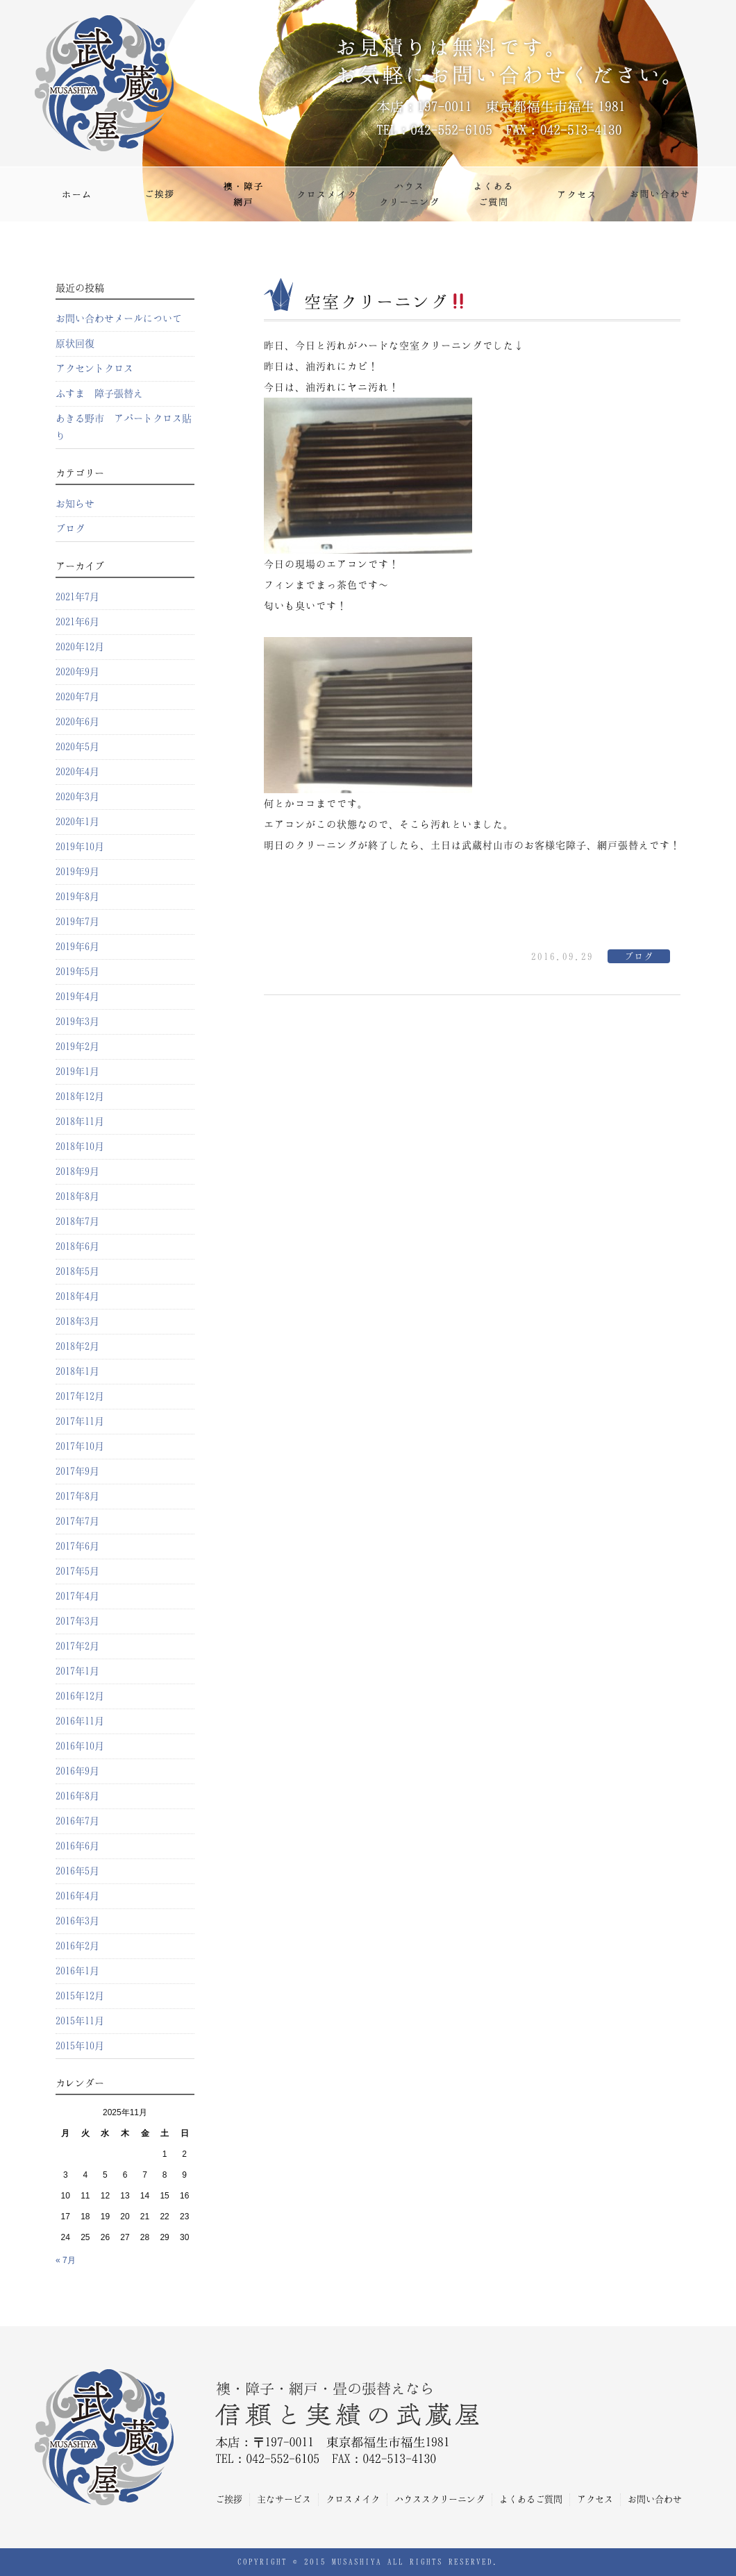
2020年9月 (77, 672)
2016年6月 (77, 1846)
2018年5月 (77, 1271)
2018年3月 (77, 1321)
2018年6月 (77, 1246)
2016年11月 (80, 1721)
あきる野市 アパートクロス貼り (124, 427)
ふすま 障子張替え (99, 393)
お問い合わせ (659, 194)
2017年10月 (80, 1446)
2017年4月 (77, 1596)
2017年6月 (77, 1546)
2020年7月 (77, 697)
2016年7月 (77, 1821)
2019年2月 (77, 1046)
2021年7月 (77, 597)
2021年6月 (77, 622)
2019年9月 (77, 871)
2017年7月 (77, 1521)
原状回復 (75, 343)
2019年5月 (77, 971)
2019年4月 (77, 996)
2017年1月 (77, 1671)
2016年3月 (77, 1921)
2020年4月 (77, 772)
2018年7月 (77, 1221)
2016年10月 (80, 1746)
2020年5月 (77, 747)
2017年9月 (77, 1471)
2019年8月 (77, 896)
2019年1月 (77, 1071)
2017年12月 (80, 1396)
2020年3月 (77, 797)
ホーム (76, 194)
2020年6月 (77, 722)
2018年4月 (77, 1296)
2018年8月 (77, 1196)
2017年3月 (77, 1621)
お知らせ (75, 504)
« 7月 (66, 2260)
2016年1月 (77, 1971)
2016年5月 (77, 1871)
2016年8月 (77, 1796)
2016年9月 (77, 1771)
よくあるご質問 (493, 194)
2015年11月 (80, 2021)
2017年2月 (77, 1646)
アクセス (576, 194)
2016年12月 (80, 1696)
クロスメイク (326, 194)
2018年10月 (80, 1146)
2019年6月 (77, 946)
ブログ (638, 956)
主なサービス (243, 194)
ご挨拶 (159, 194)
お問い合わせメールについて (119, 318)
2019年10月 (80, 846)
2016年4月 (77, 1896)
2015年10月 (80, 2046)
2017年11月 (80, 1421)
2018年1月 (77, 1371)
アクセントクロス (94, 368)
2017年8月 (77, 1496)
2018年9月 (77, 1171)
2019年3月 (77, 1021)
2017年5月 (77, 1571)
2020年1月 (77, 822)
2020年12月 (80, 647)
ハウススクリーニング (439, 2499)
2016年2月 (77, 1946)
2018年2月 (77, 1346)
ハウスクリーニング (409, 194)
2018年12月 (80, 1096)
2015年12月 (80, 1996)
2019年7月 (77, 921)
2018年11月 (80, 1121)
